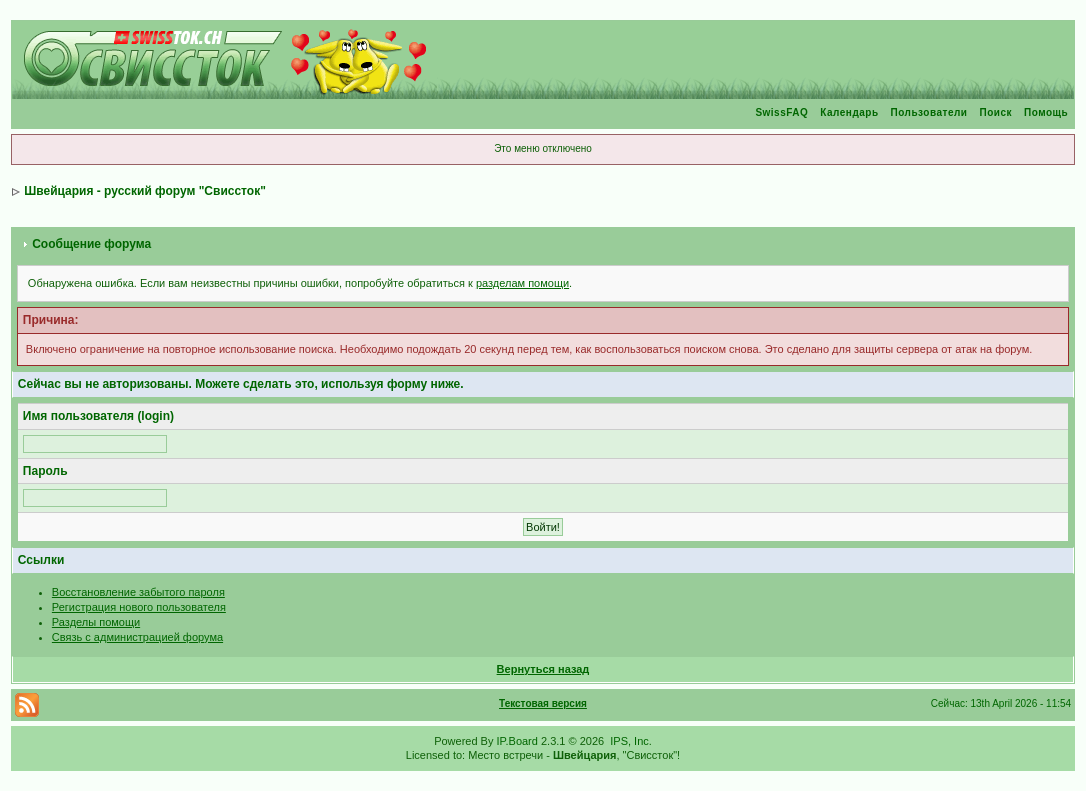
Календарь (849, 112)
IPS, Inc (629, 741)
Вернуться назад (543, 669)
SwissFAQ (781, 112)
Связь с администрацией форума (137, 637)
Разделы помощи (96, 622)
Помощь (1046, 112)
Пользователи (929, 112)
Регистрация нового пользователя (139, 607)
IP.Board (517, 741)
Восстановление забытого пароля (138, 592)
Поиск (995, 112)
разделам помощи (522, 283)
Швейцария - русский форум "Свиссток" (145, 191)
